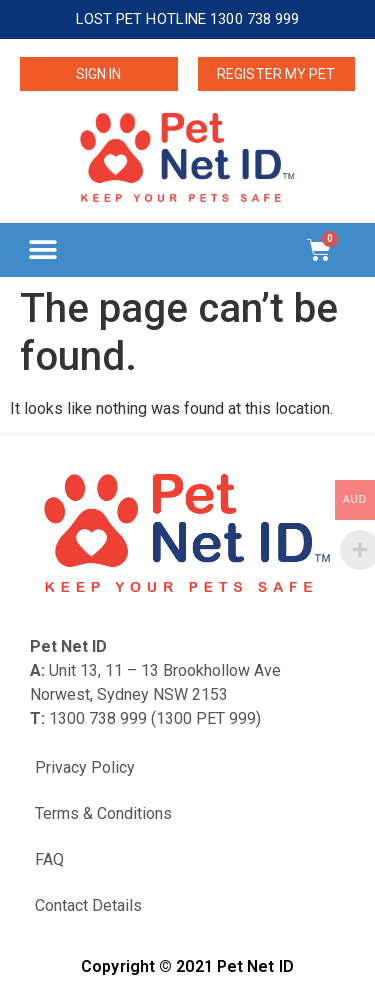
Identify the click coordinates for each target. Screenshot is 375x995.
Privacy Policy (85, 767)
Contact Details (88, 905)
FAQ (49, 859)
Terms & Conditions (103, 813)
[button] (42, 249)
